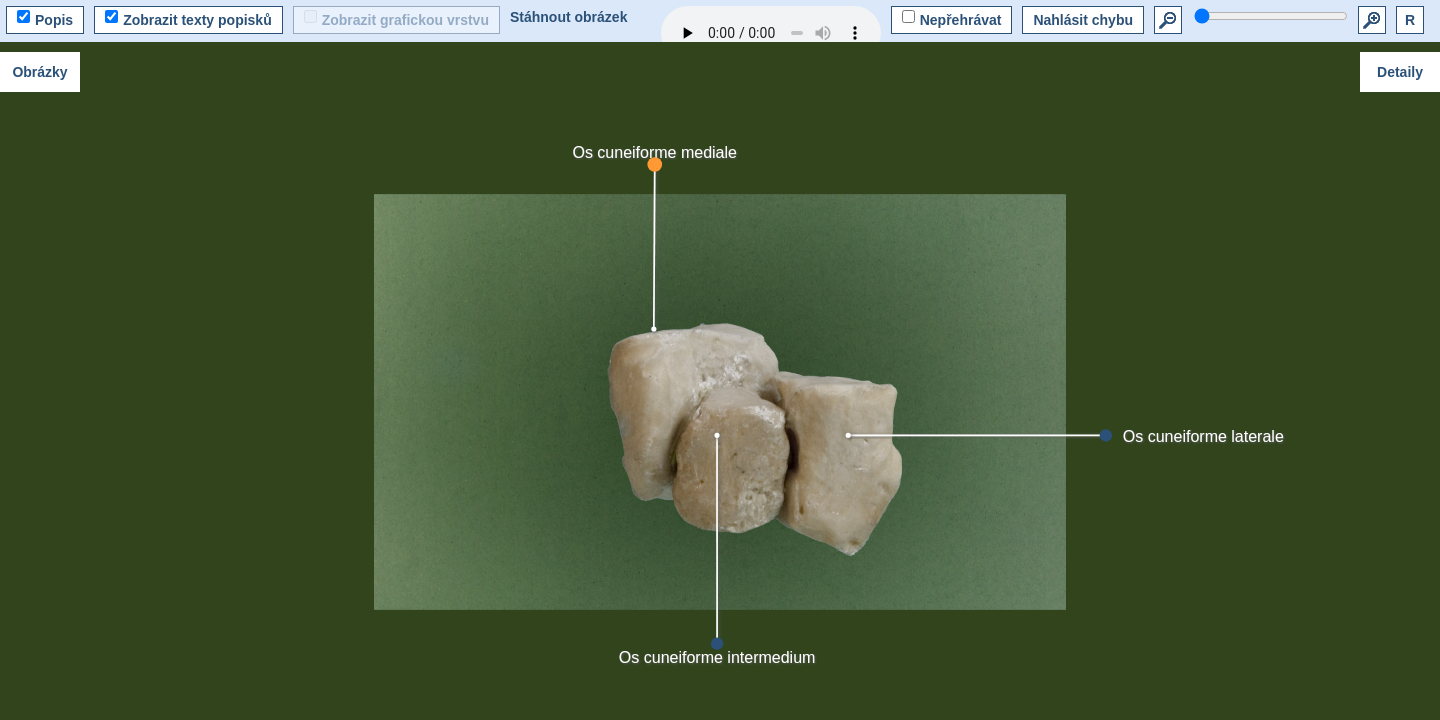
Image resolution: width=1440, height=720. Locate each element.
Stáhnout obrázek (568, 17)
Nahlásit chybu (1083, 20)
